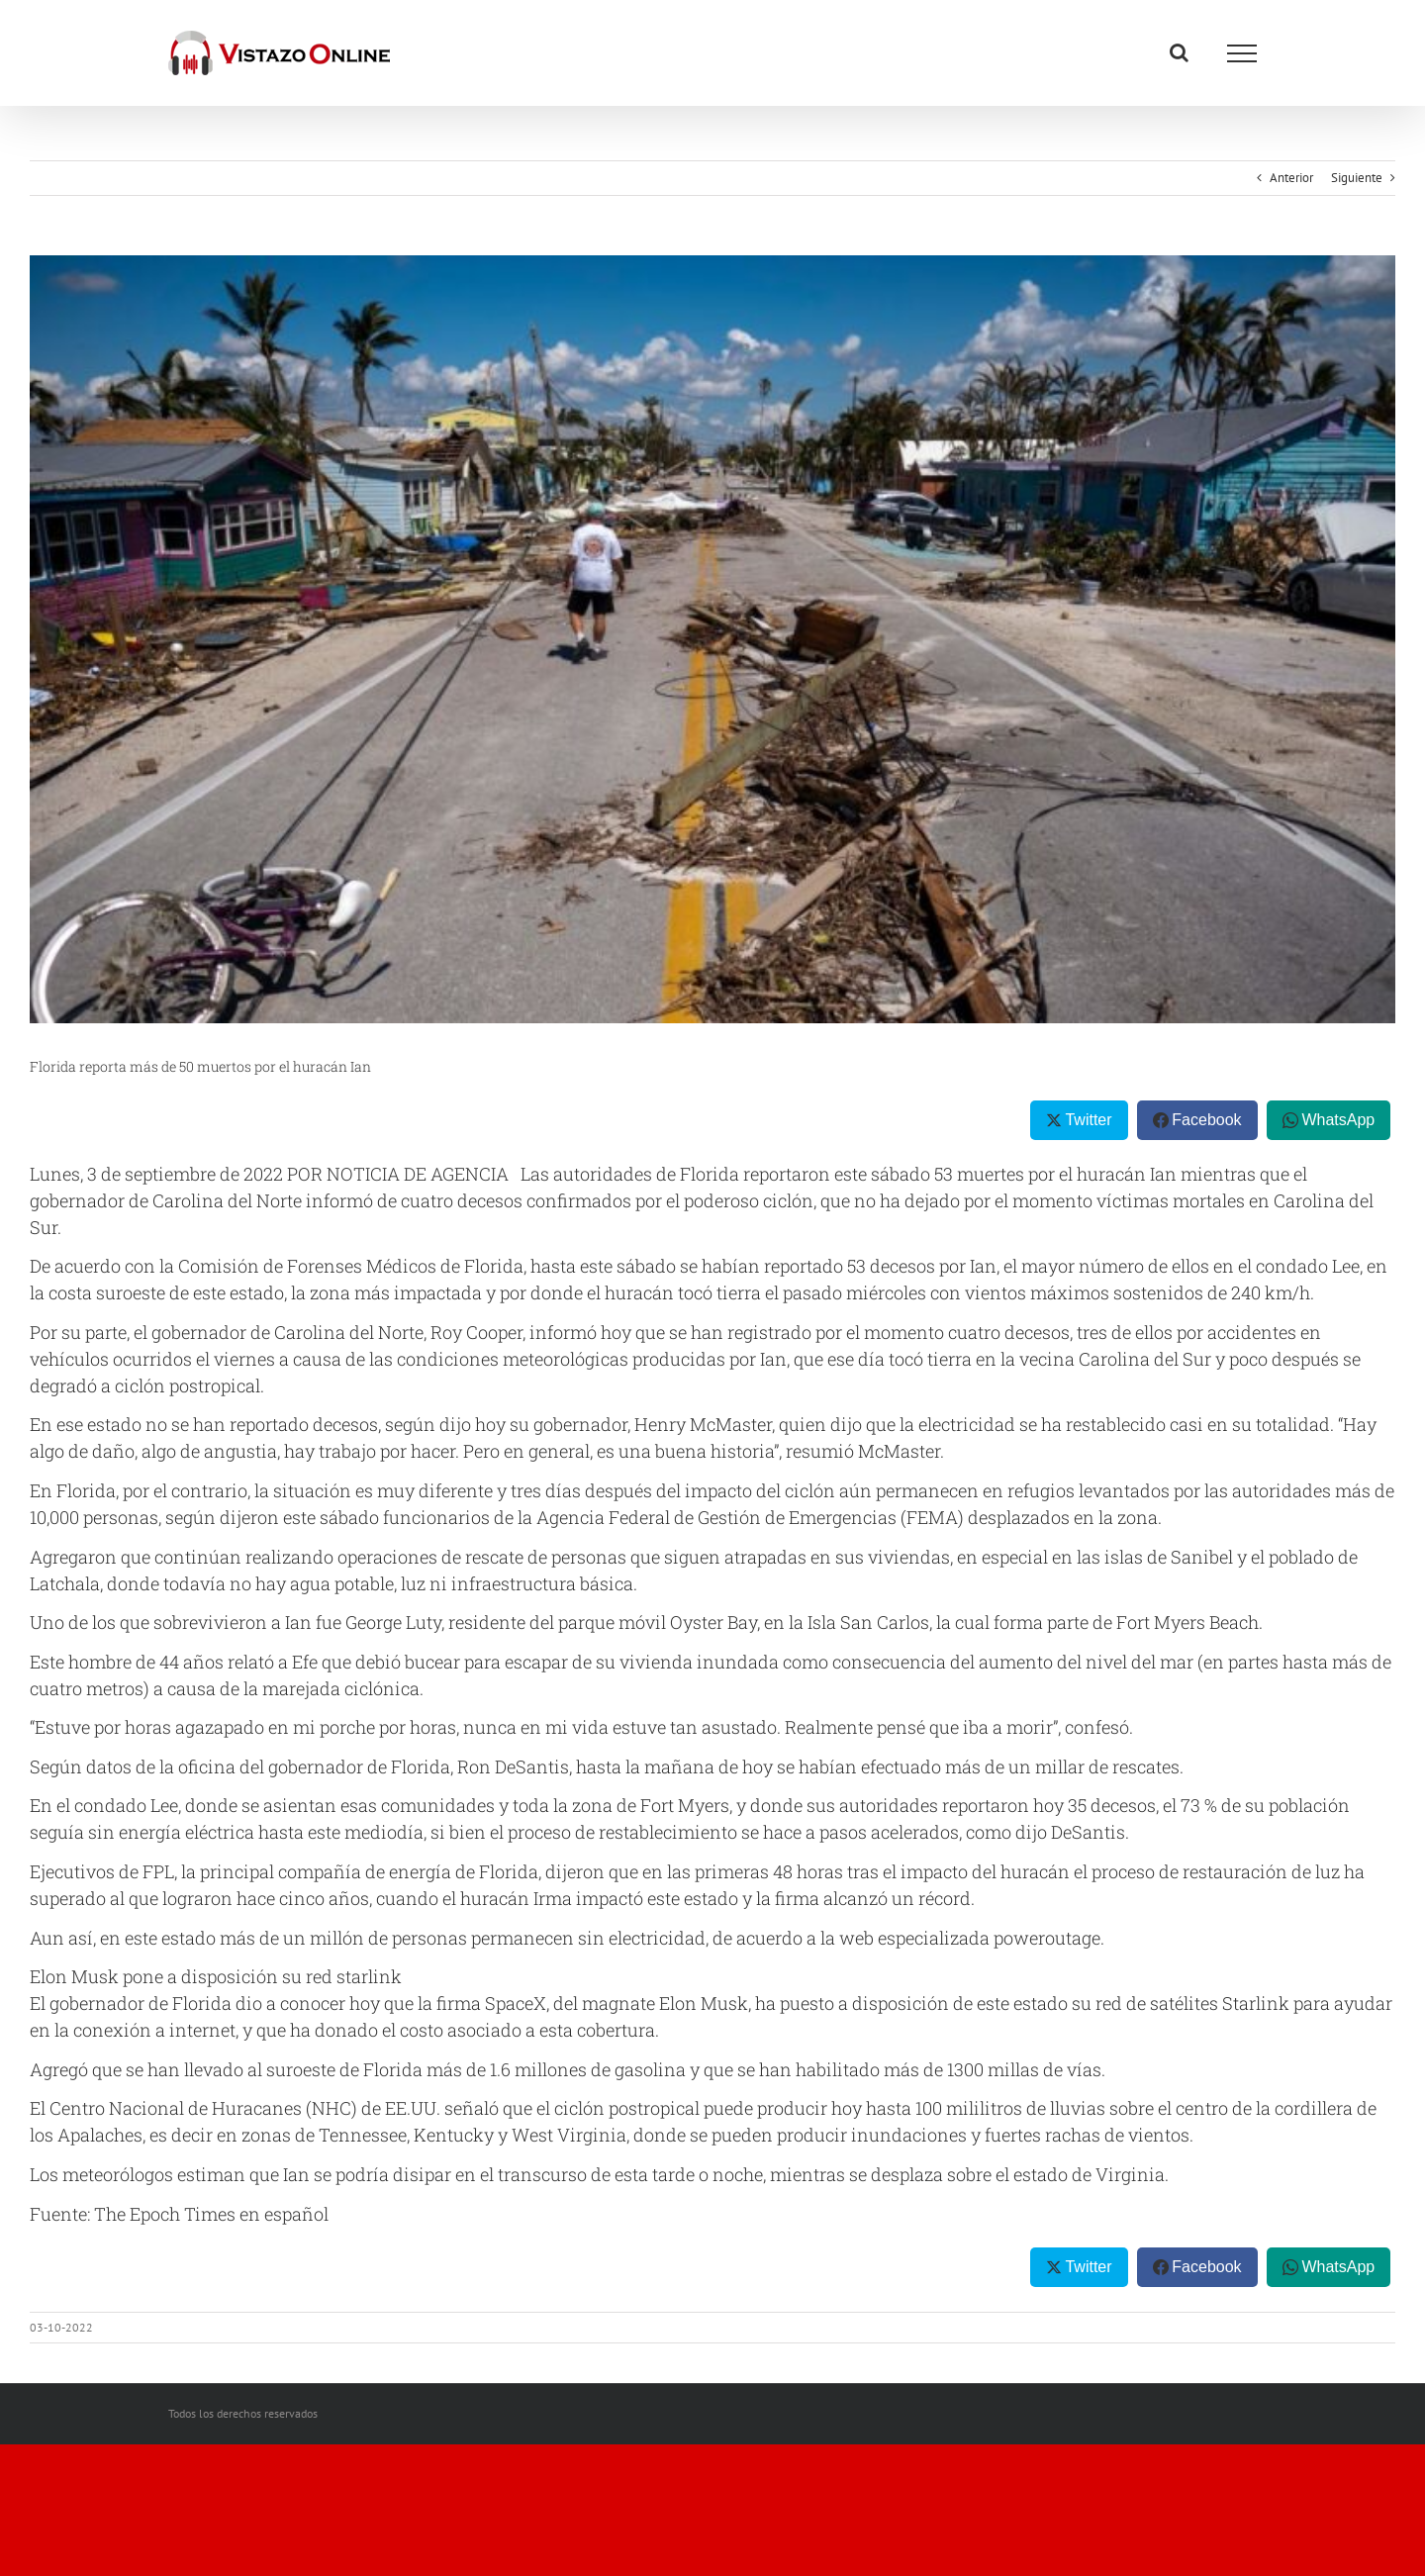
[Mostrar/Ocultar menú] (1242, 53)
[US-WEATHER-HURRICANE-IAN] (712, 639)
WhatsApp (1338, 1119)
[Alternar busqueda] (1179, 52)
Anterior (1291, 177)
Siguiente (1356, 177)
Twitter (1088, 1119)
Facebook (1206, 1119)
